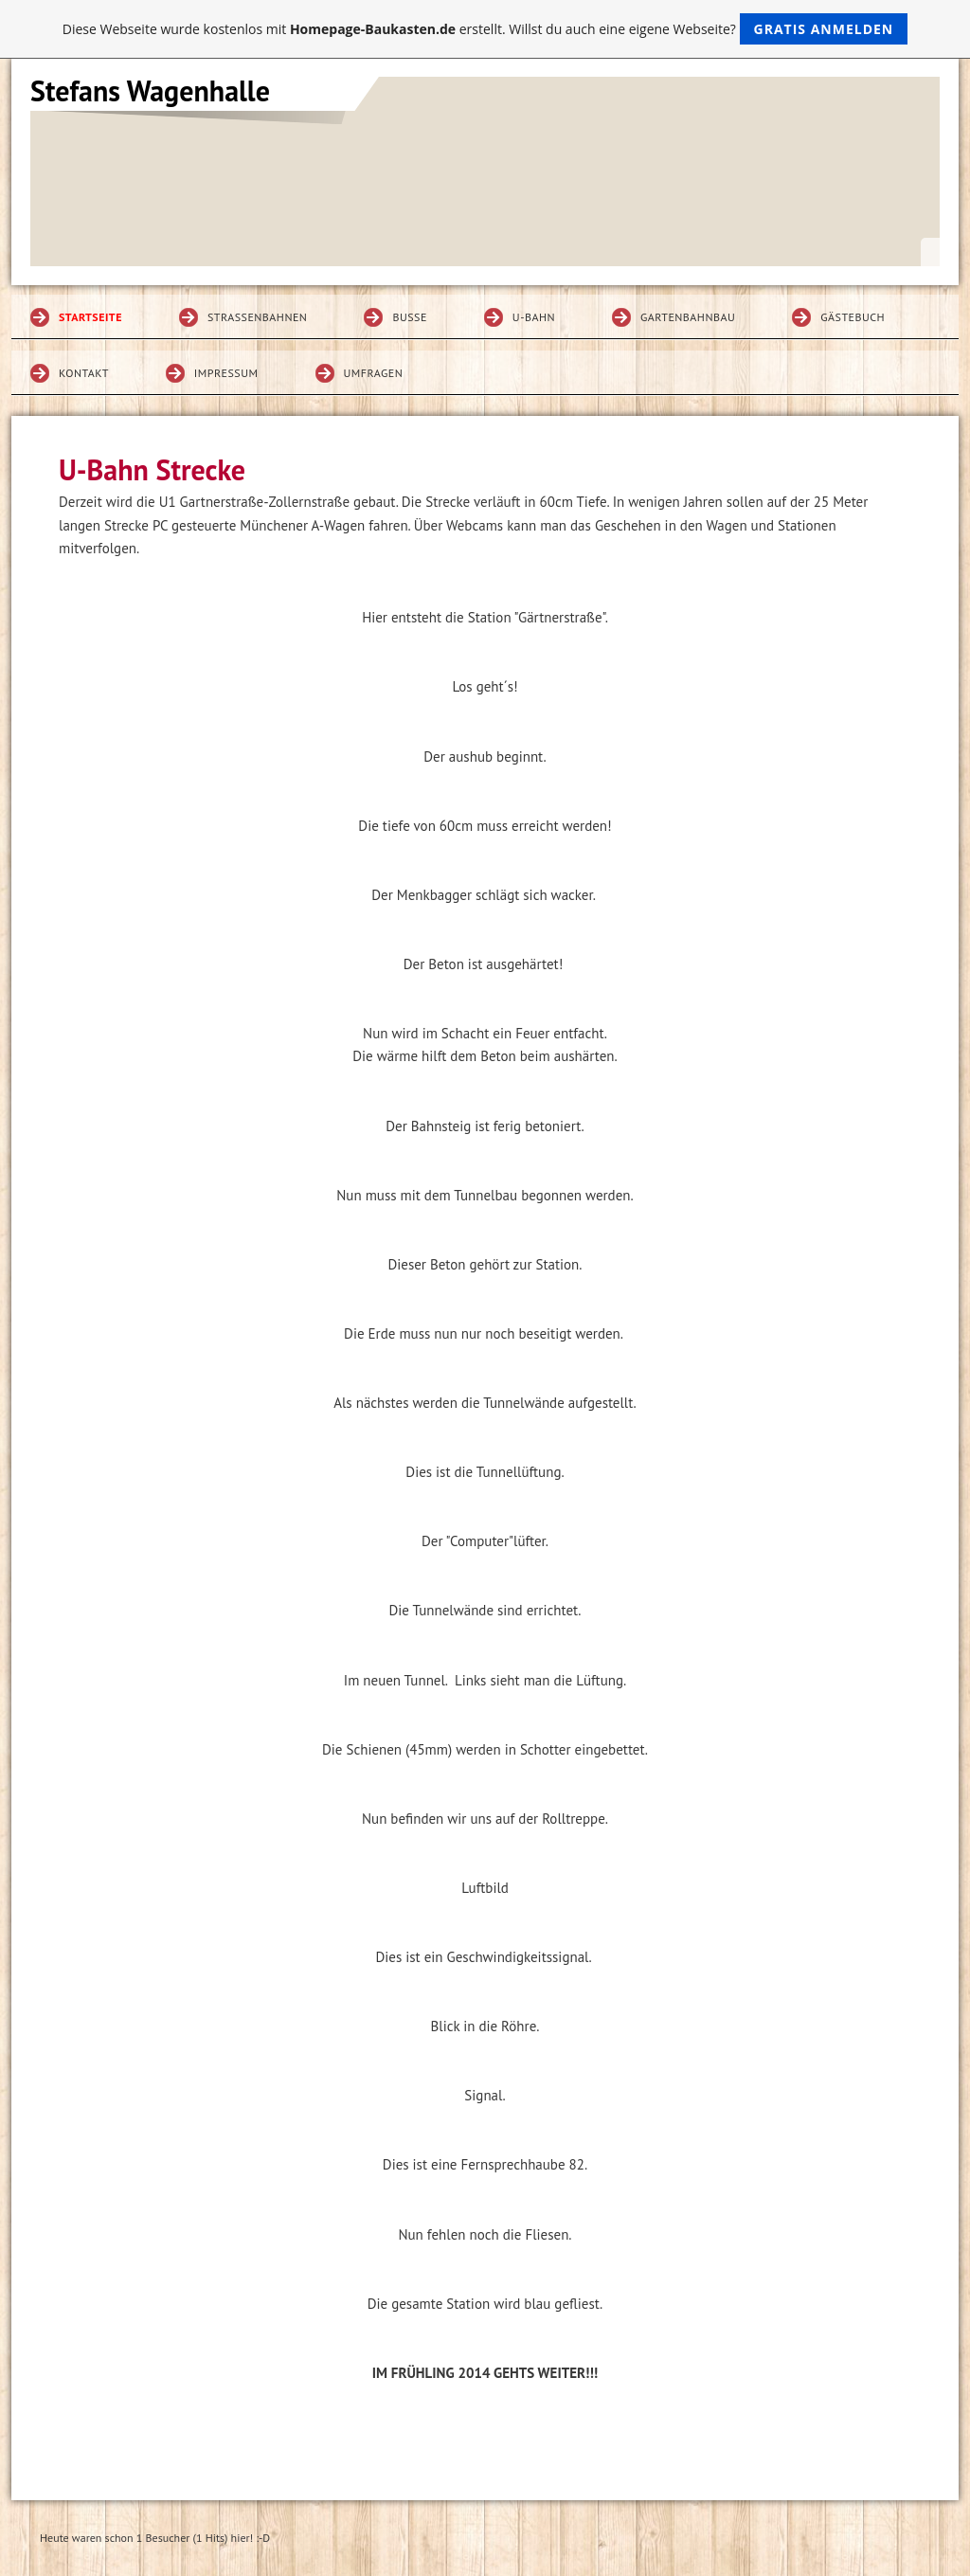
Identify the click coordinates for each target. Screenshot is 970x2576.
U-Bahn (533, 317)
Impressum (226, 373)
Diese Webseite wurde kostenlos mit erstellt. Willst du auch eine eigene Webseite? (485, 29)
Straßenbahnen (257, 317)
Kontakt (84, 373)
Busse (409, 317)
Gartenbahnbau (687, 317)
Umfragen (374, 373)
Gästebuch (852, 317)
